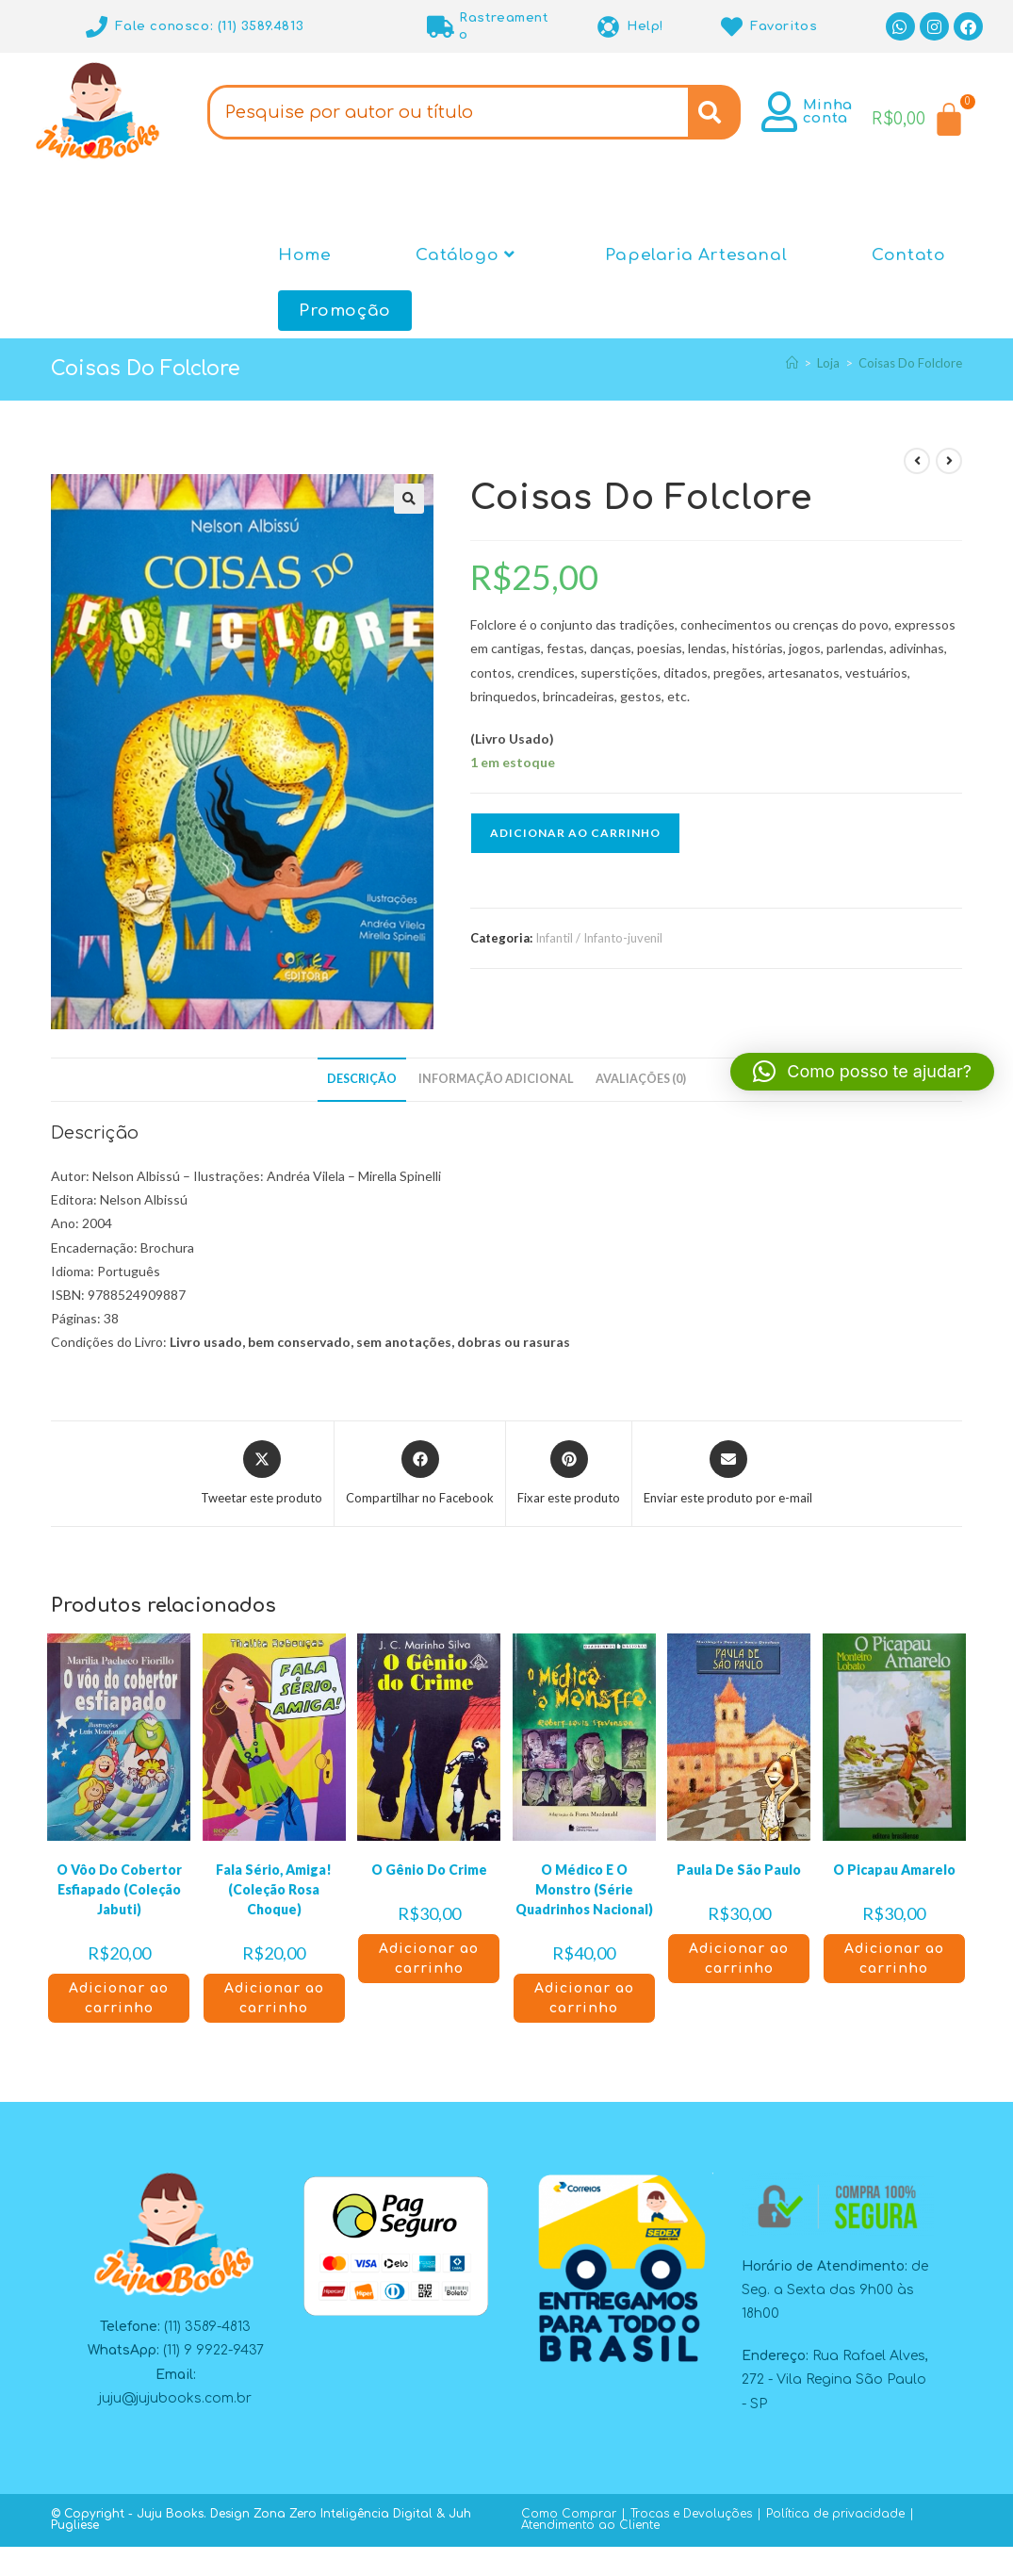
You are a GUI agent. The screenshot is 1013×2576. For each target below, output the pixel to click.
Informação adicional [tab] (496, 1079)
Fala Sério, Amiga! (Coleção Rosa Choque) (274, 1889)
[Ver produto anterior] (917, 461)
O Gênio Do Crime (429, 1870)
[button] (409, 499)
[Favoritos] (732, 27)
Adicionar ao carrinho (575, 833)
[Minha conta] (780, 111)
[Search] (714, 112)
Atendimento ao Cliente (590, 2525)
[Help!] (608, 27)
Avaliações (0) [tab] (641, 1079)
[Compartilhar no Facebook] (420, 1474)
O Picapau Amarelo (894, 1870)
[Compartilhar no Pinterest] (568, 1474)
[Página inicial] (792, 362)
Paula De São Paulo (739, 1870)
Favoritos (783, 26)
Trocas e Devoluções (691, 2513)
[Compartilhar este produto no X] (261, 1474)
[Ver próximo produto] (949, 461)
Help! (645, 26)
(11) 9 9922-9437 (213, 2350)
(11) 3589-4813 (207, 2327)
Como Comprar (568, 2513)
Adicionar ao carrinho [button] (119, 1998)
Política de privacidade (835, 2513)
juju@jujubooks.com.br (175, 2398)
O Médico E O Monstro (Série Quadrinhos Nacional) (584, 1889)
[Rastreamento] (440, 27)
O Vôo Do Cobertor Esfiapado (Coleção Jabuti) (119, 1889)
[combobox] (447, 112)
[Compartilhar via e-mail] (728, 1474)
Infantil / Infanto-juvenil (598, 937)
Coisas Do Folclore (910, 362)
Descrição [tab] (362, 1079)
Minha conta (828, 111)
